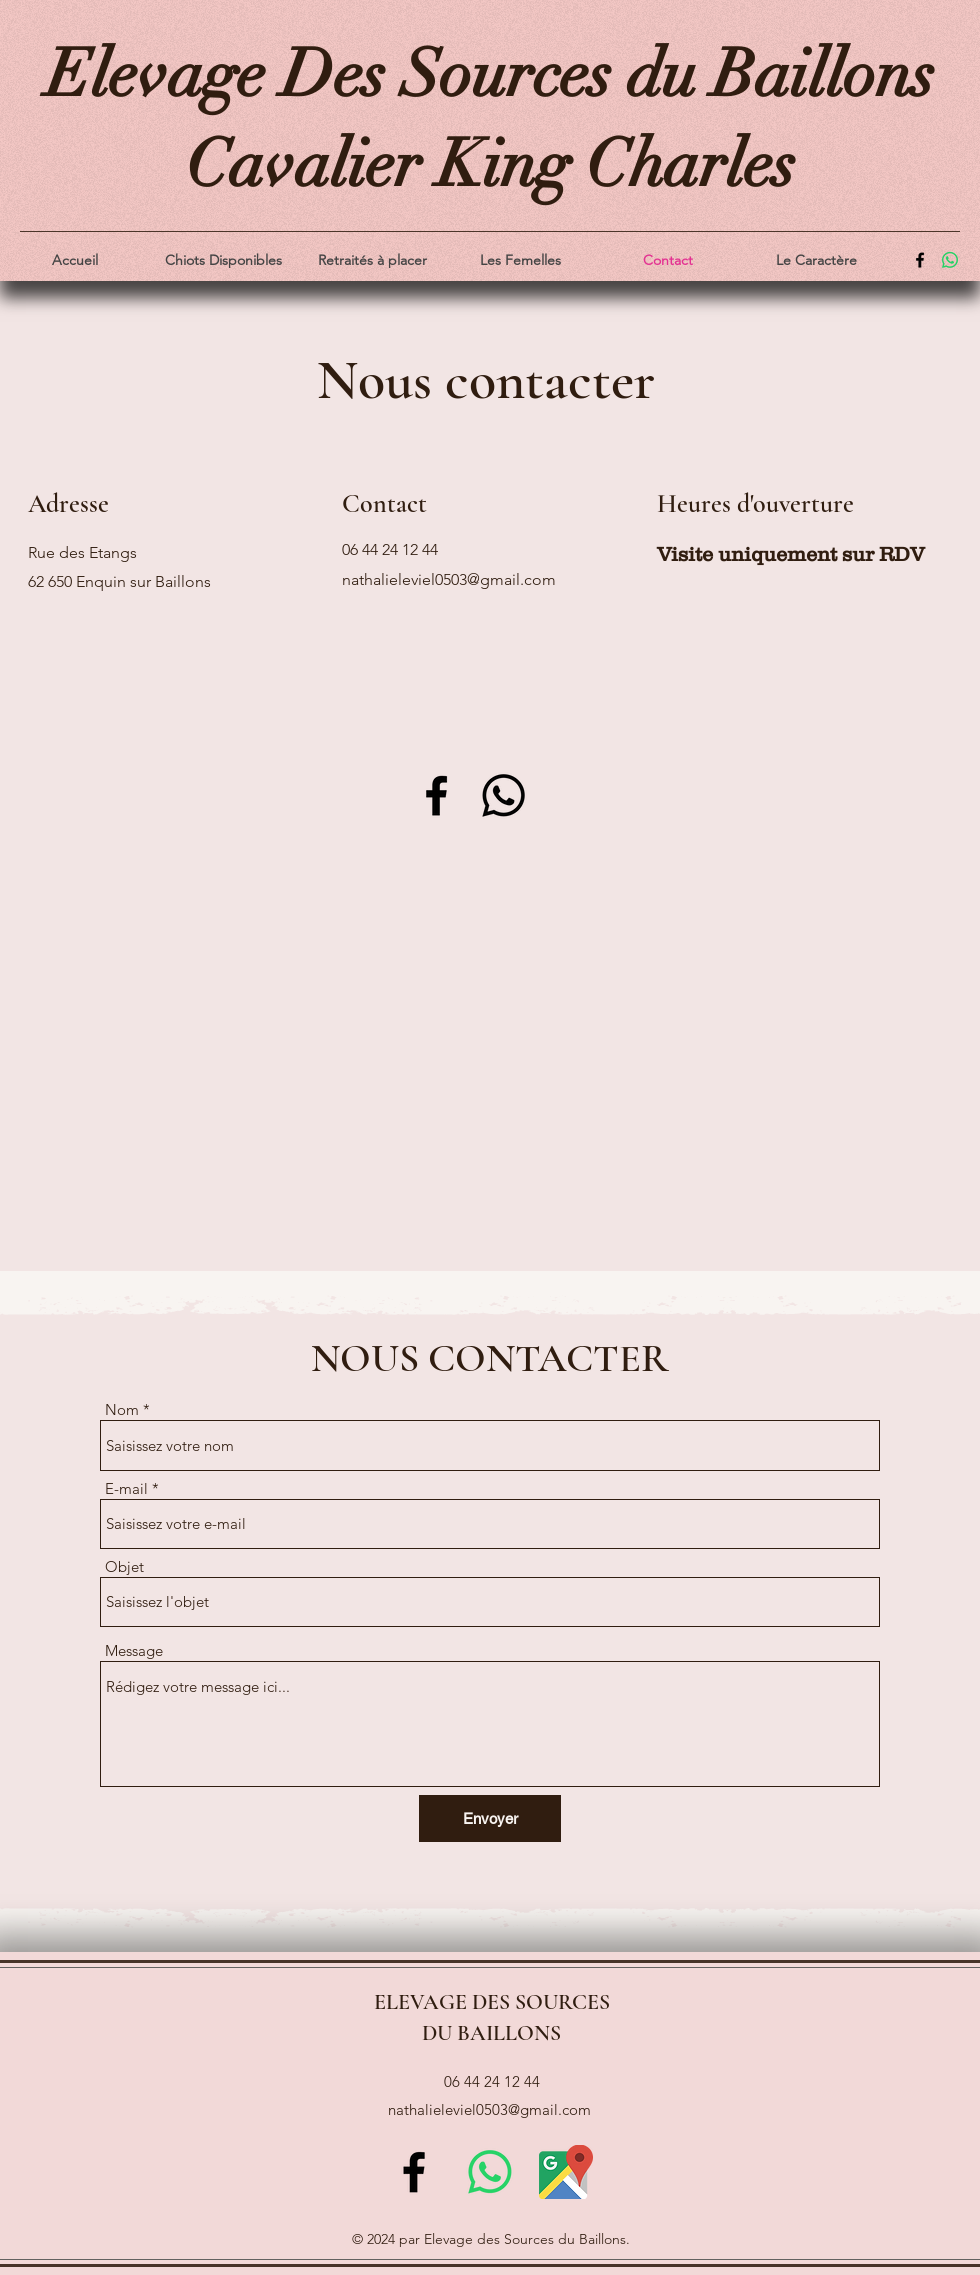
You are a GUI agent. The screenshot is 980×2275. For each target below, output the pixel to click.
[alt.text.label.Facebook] (920, 260)
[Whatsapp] (503, 795)
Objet (124, 1566)
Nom (122, 1409)
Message (134, 1650)
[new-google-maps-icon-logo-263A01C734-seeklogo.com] (566, 2172)
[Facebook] (436, 795)
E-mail (126, 1488)
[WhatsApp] (950, 260)
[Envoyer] (490, 1818)
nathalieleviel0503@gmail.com (449, 579)
